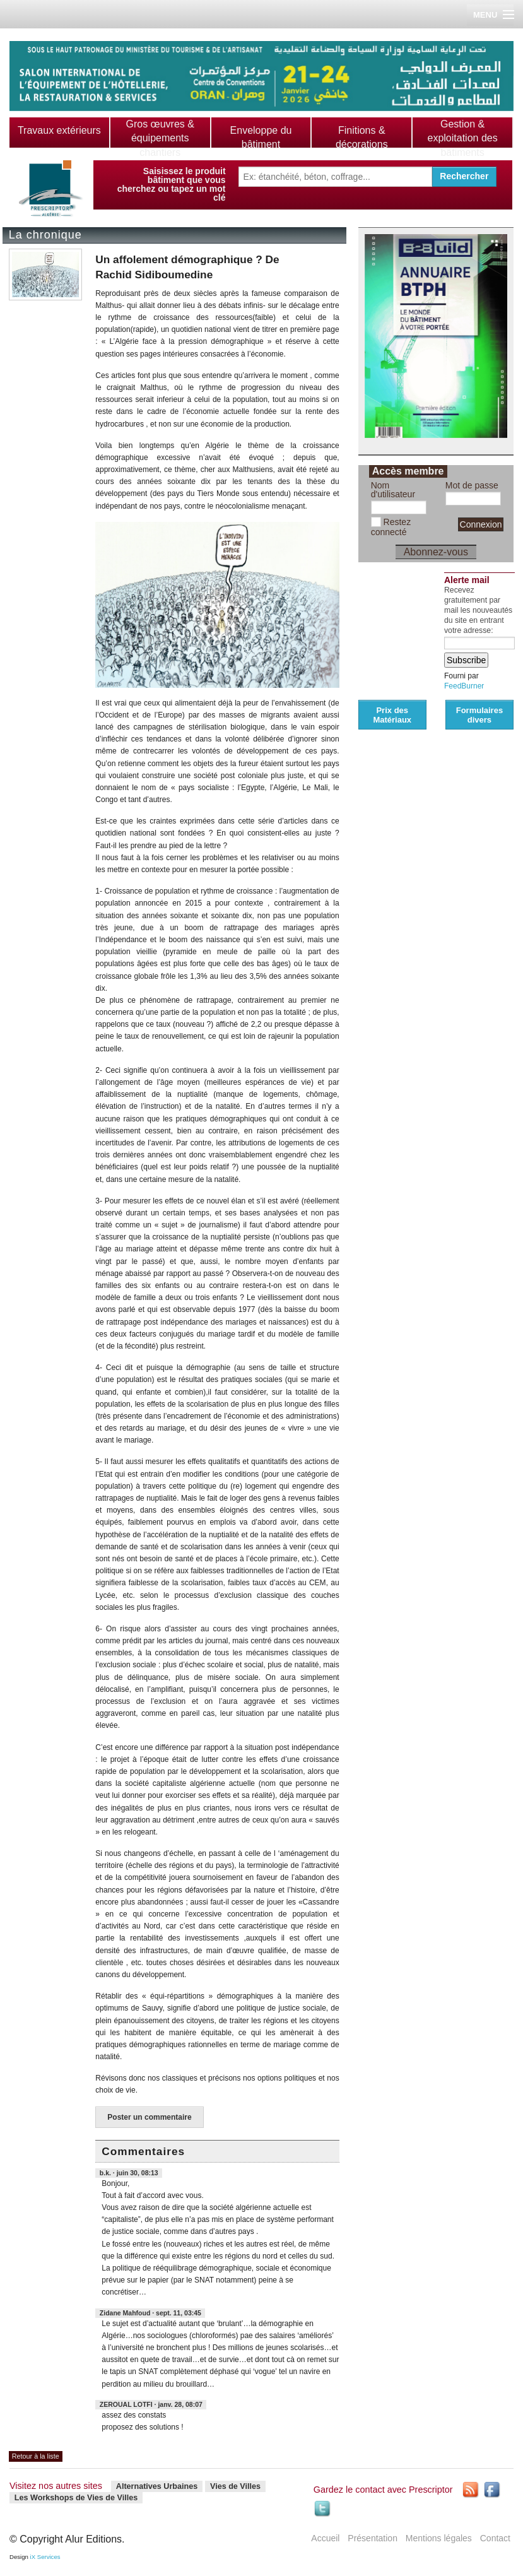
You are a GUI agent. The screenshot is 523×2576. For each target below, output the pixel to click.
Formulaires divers (479, 715)
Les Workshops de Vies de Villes (76, 2497)
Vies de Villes (235, 2486)
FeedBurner (464, 686)
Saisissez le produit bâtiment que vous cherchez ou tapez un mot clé (171, 184)
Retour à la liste (35, 2456)
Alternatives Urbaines (157, 2486)
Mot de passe (471, 485)
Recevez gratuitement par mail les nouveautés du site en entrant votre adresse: (478, 610)
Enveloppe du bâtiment (261, 137)
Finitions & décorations (362, 137)
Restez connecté (391, 526)
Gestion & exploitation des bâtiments (462, 138)
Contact (495, 2538)
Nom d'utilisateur (393, 490)
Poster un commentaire (149, 2117)
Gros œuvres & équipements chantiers (160, 138)
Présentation (372, 2538)
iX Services (45, 2556)
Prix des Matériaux (392, 715)
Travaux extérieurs (59, 130)
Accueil (325, 2538)
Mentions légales (439, 2538)
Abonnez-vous (436, 552)
